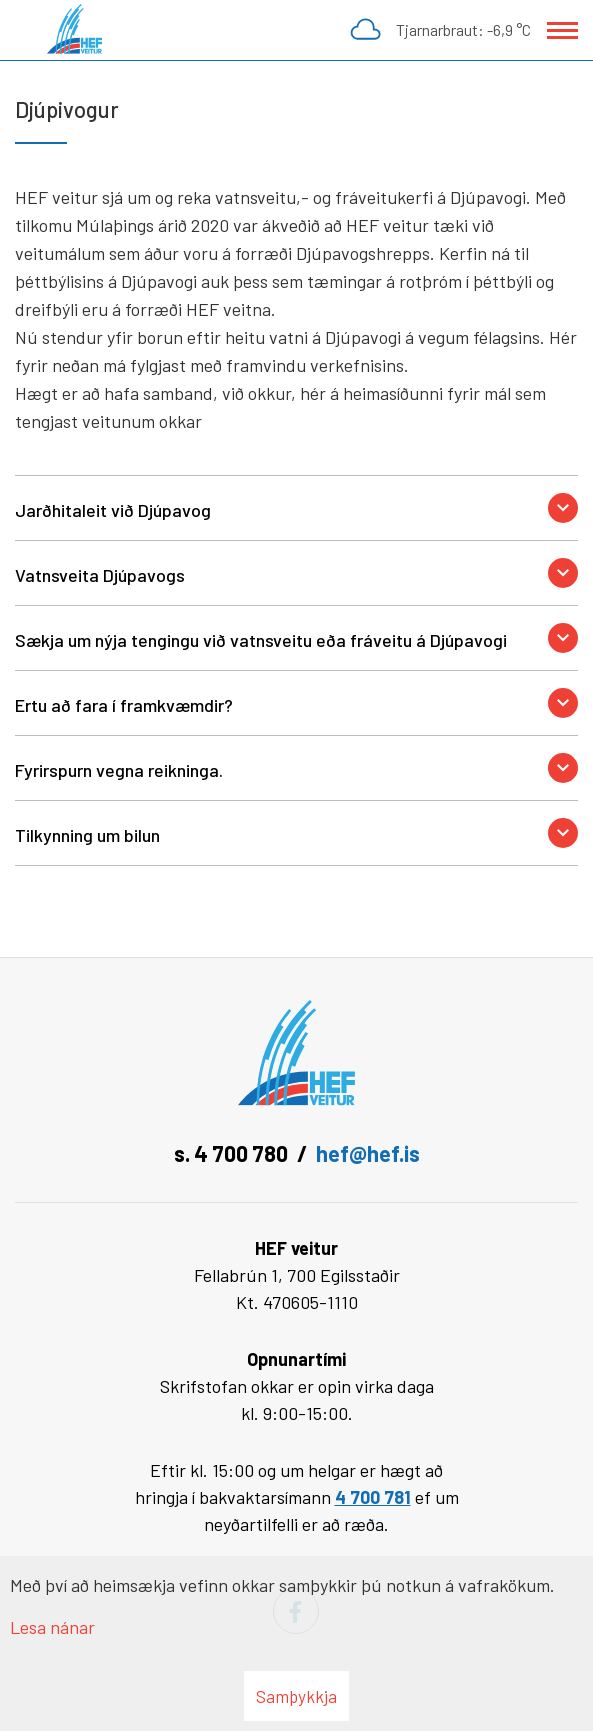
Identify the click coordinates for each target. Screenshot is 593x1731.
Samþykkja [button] (296, 1696)
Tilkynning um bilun (87, 835)
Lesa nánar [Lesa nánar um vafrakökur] (52, 1627)
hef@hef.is (368, 1153)
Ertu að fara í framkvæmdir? (124, 705)
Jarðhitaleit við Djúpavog (113, 510)
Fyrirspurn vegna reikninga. (119, 770)
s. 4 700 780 (231, 1153)
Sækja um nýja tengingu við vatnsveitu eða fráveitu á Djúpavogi (261, 640)
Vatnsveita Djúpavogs (100, 575)
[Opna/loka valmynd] (562, 30)
